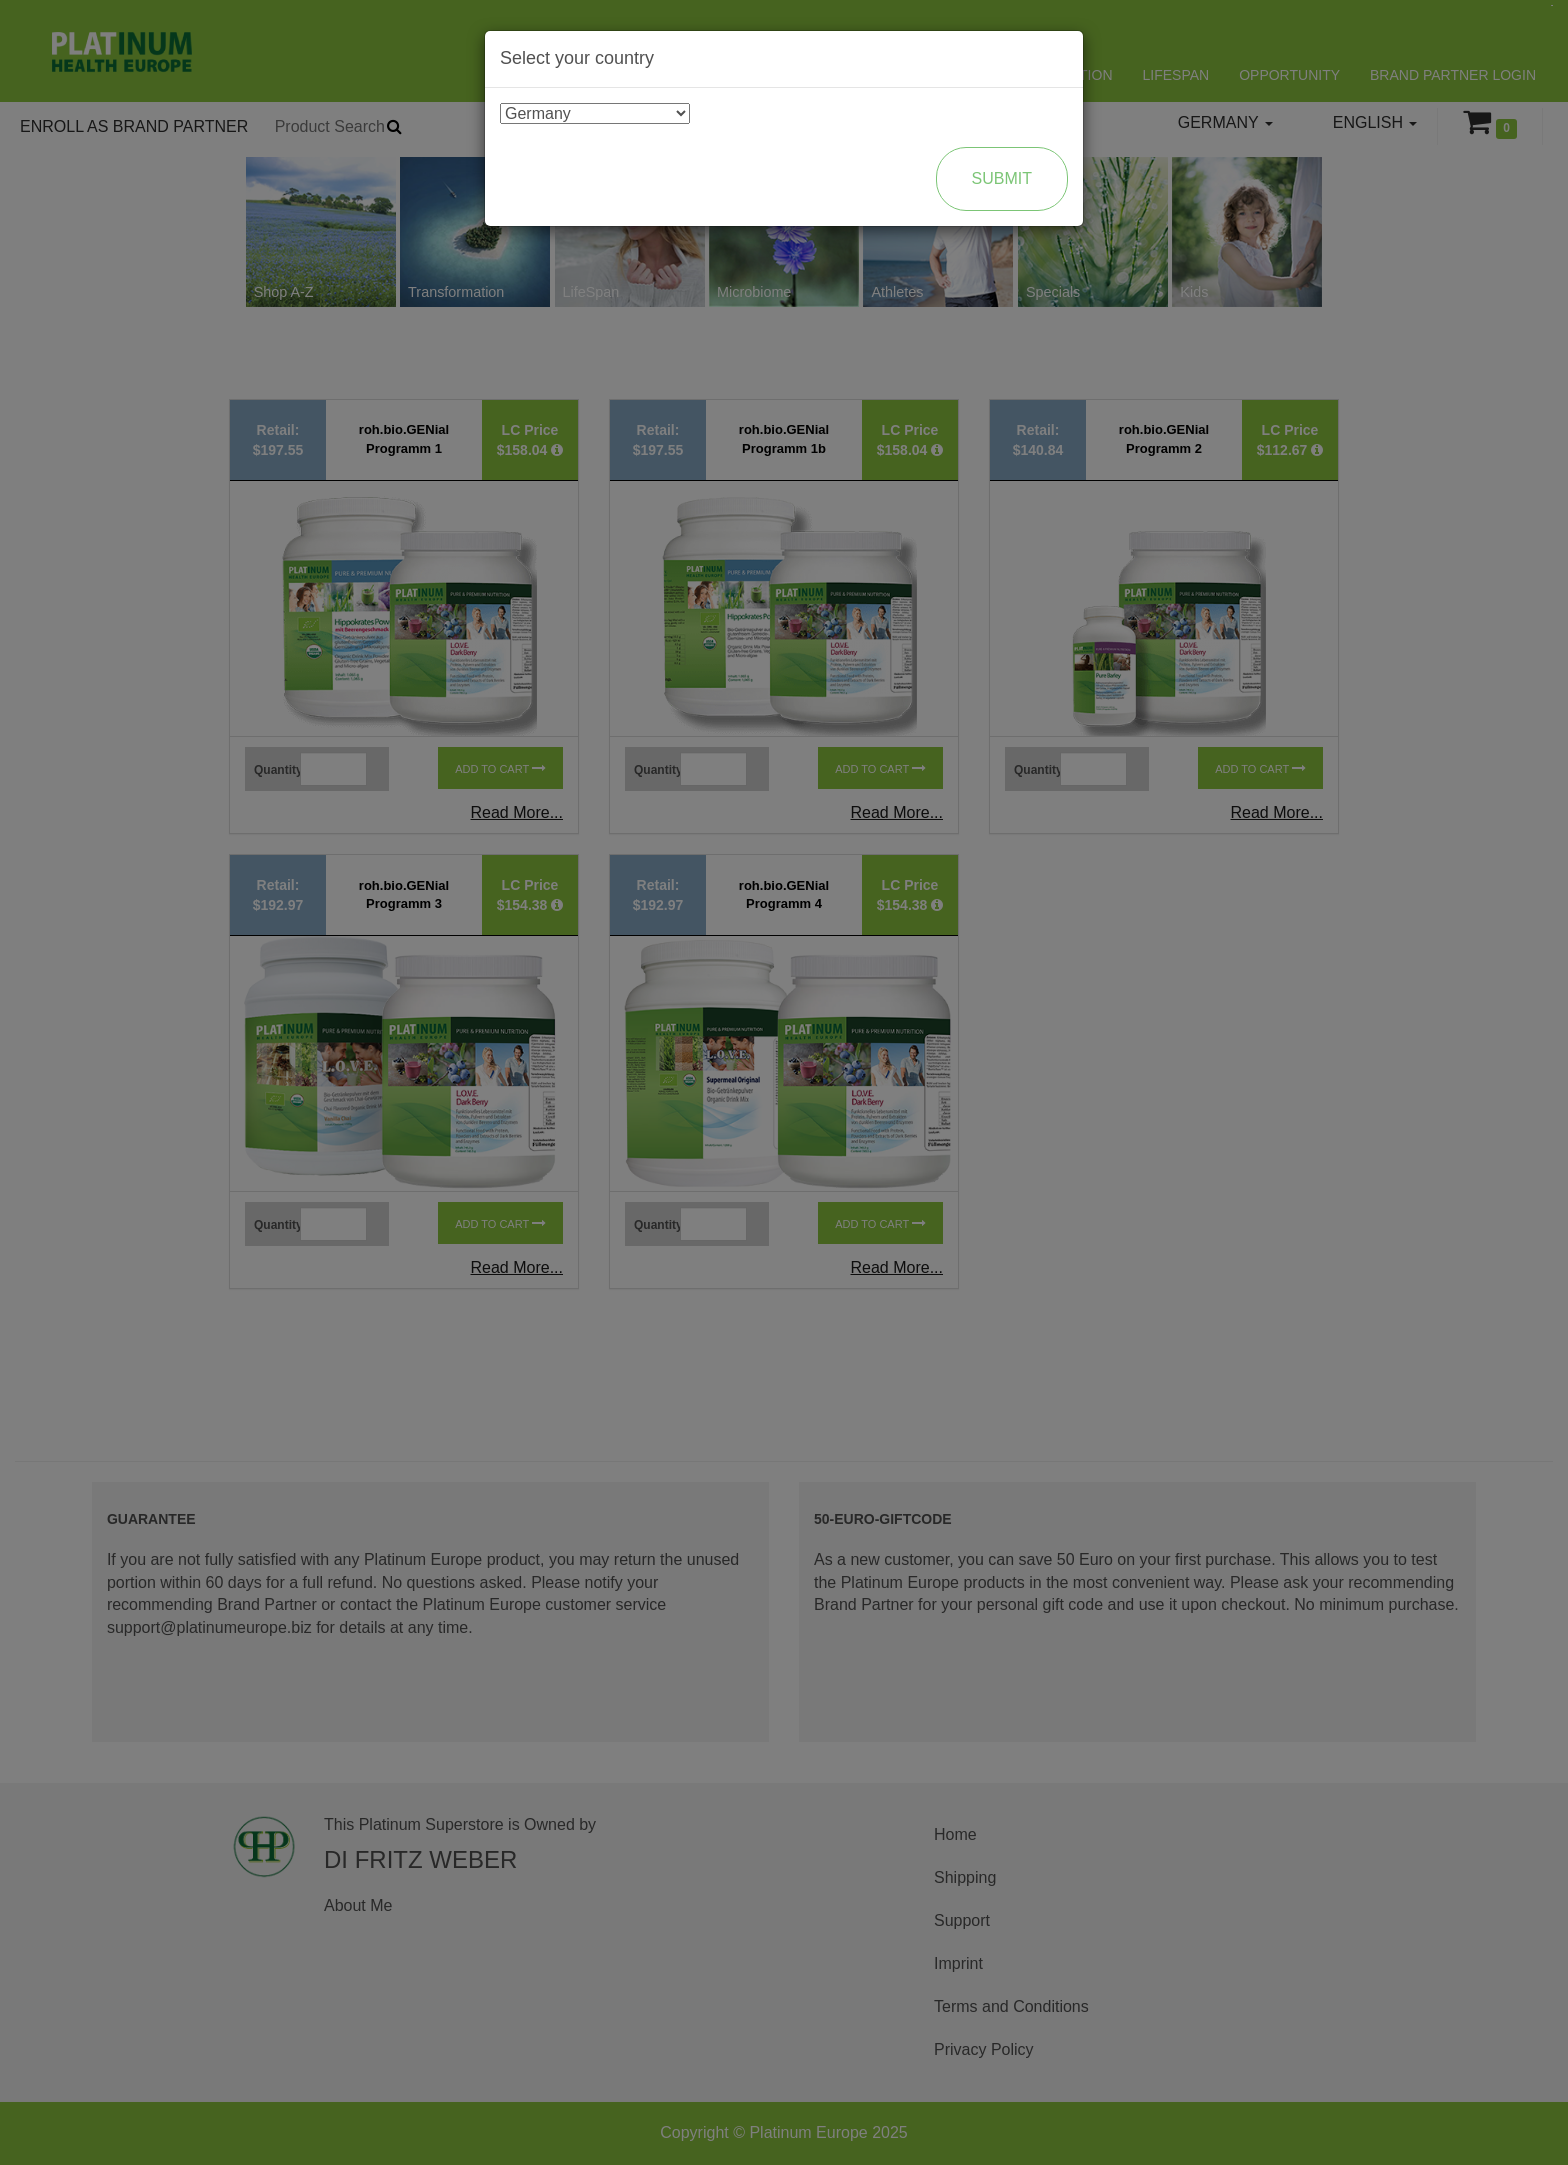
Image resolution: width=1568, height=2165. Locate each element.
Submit (1002, 178)
